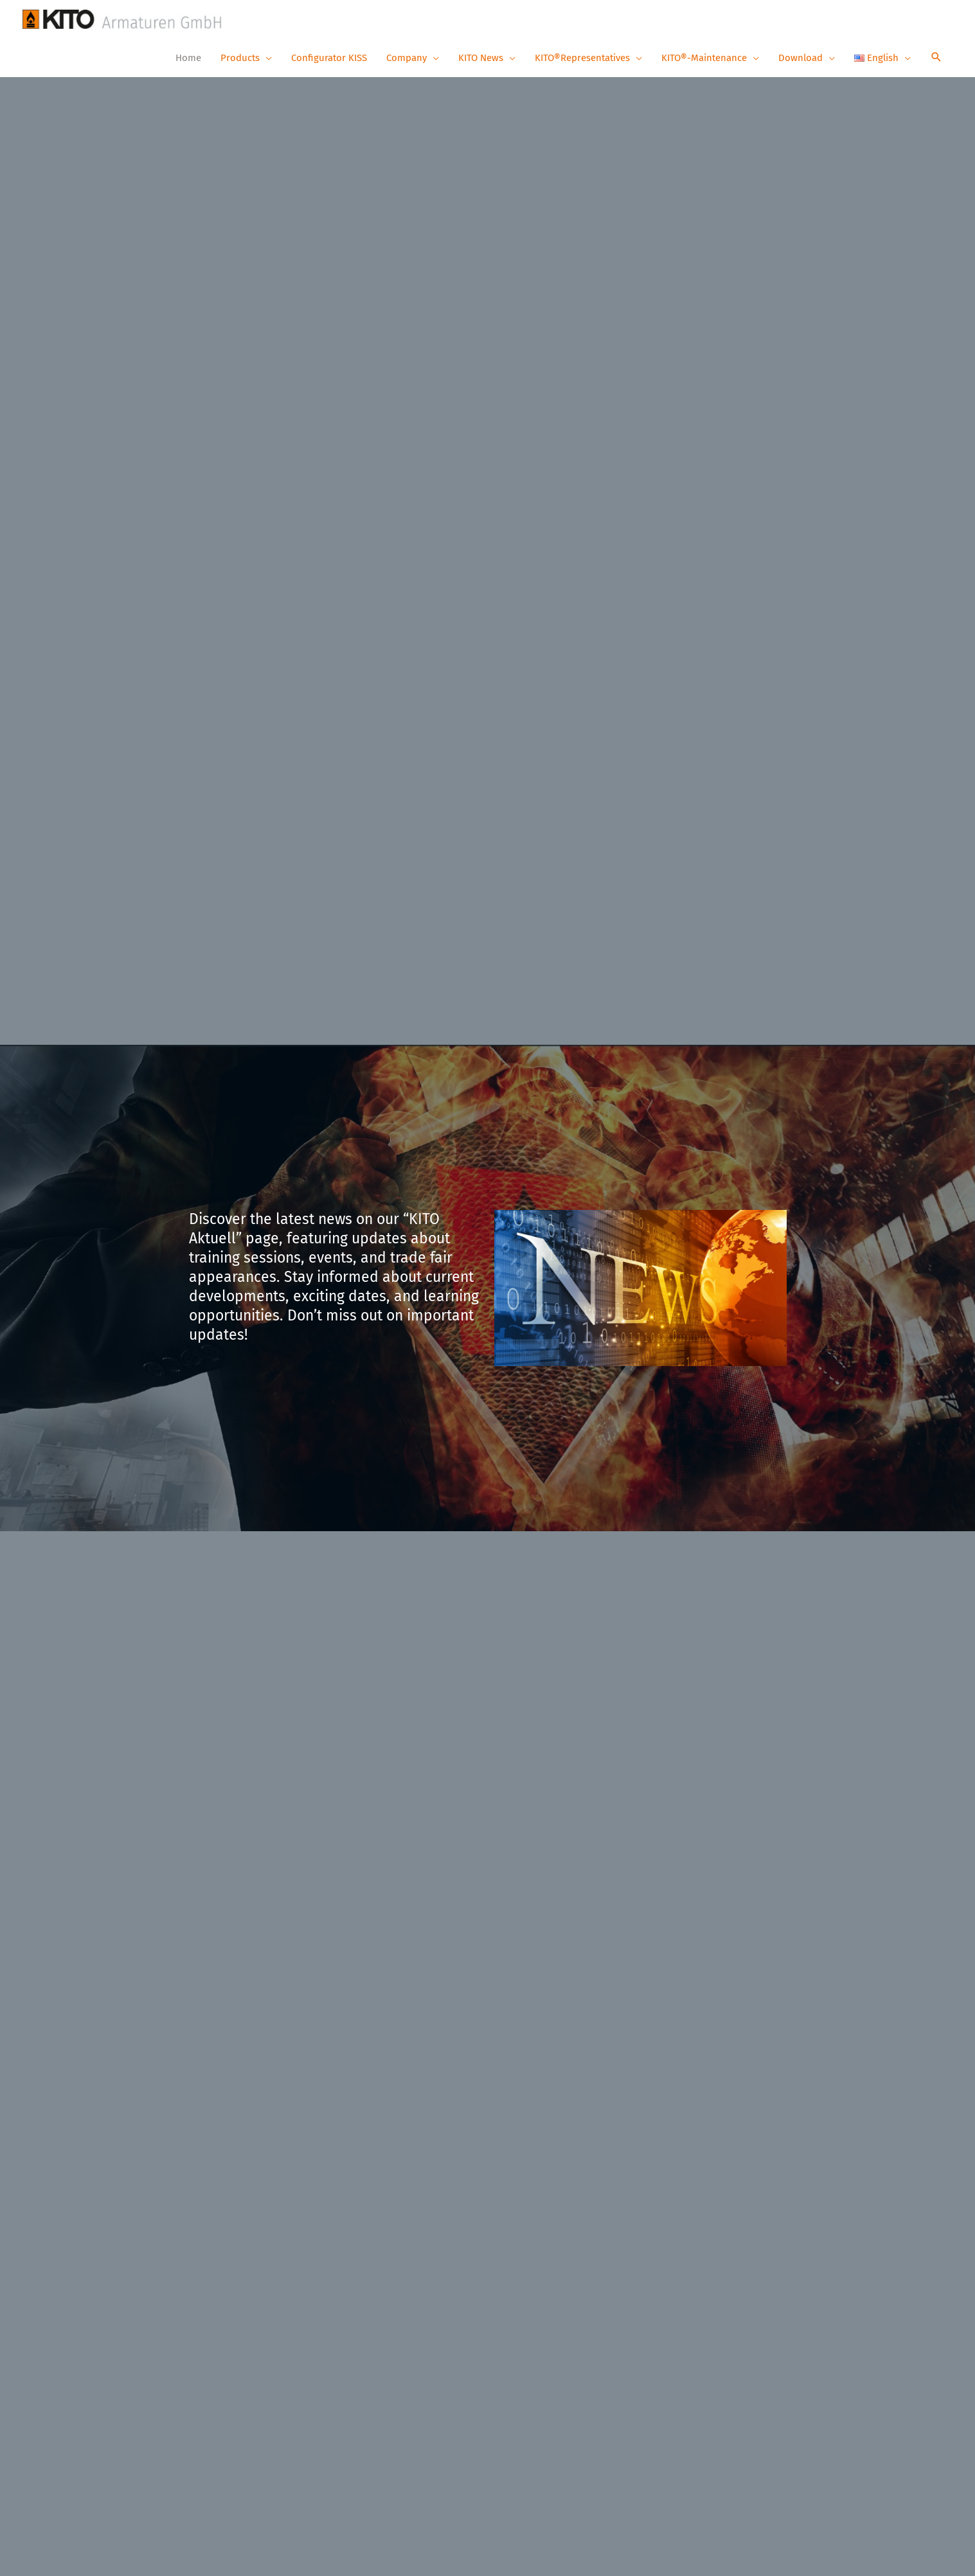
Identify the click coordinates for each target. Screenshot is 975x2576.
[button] (936, 58)
